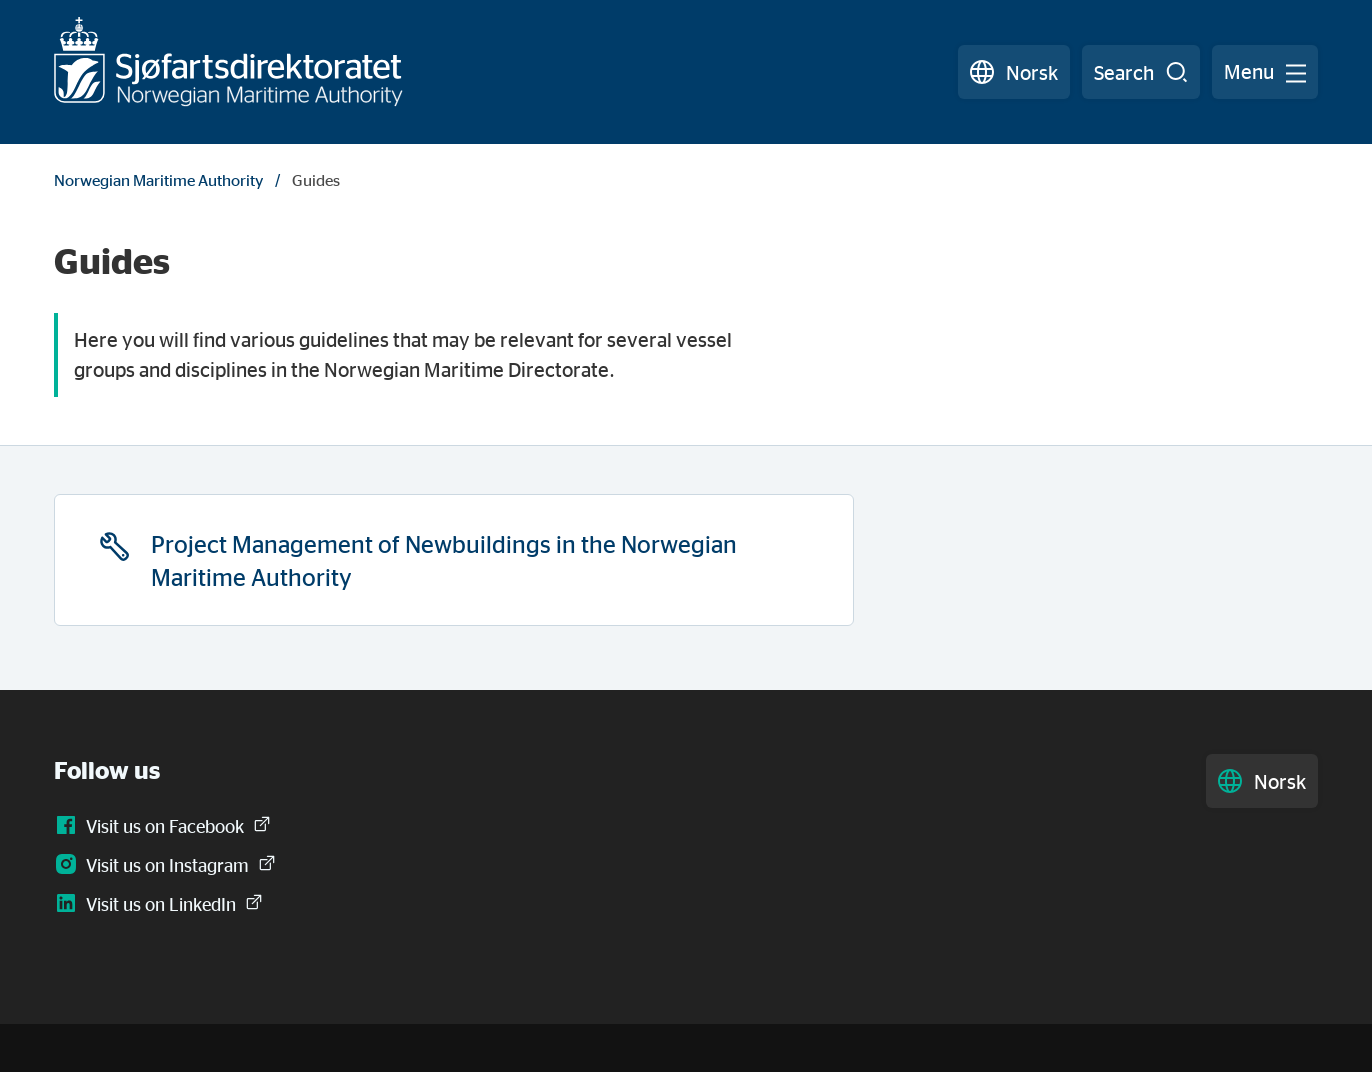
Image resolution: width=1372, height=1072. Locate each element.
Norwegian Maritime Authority (158, 180)
